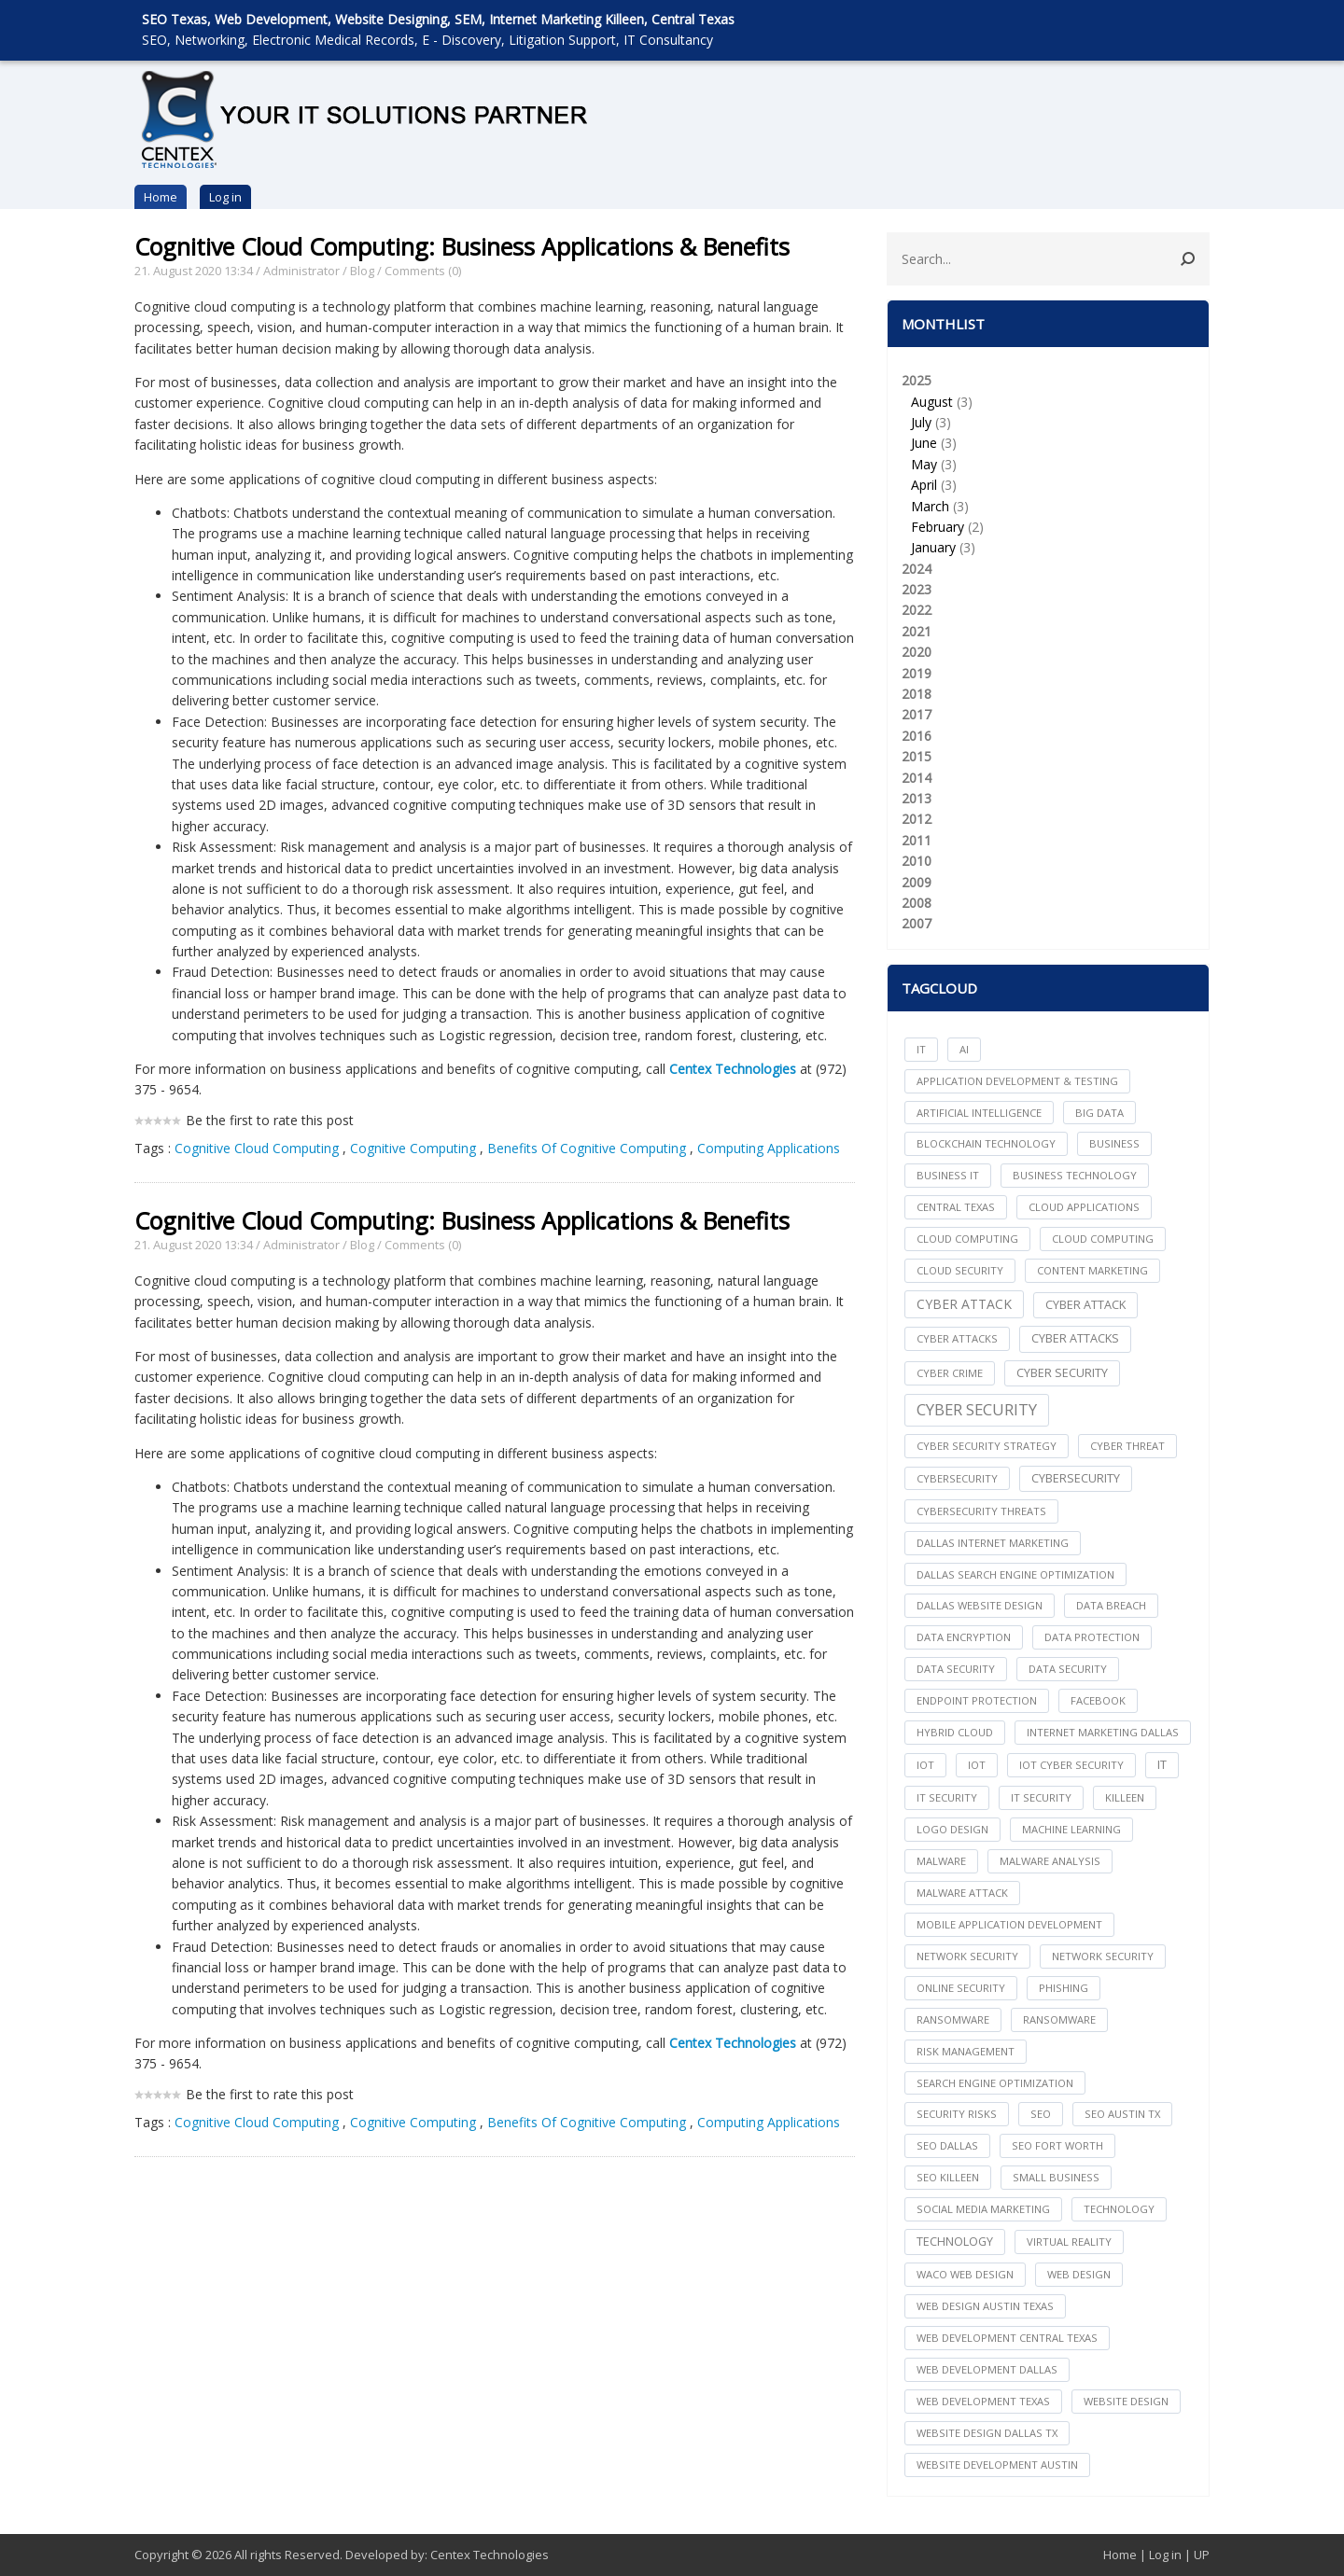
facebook (1098, 1700)
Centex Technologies (489, 2554)
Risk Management (966, 2051)
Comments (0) (423, 270)
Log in (225, 196)
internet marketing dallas (1103, 1732)
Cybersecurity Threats (981, 1511)
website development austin (997, 2465)
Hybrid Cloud (955, 1732)
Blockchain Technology (986, 1143)
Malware (941, 1861)
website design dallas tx (987, 2433)
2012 (916, 819)
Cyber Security (977, 1409)
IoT (977, 1765)
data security (956, 1669)
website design (1126, 2401)
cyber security (1062, 1373)
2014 (916, 778)
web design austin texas (985, 2306)
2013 (916, 798)
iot (925, 1765)
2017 (916, 714)
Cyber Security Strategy (987, 1446)
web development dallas (987, 2369)
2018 (916, 694)
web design (1079, 2274)
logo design (952, 1829)
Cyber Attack (964, 1304)
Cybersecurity (1075, 1478)
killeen (1124, 1797)
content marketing (1092, 1270)
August (932, 402)
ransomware (953, 2019)
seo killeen (948, 2177)
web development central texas (1007, 2338)
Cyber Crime (950, 1373)
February (937, 527)
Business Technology (1075, 1175)
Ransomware (1059, 2019)
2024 (916, 569)
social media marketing (983, 2209)
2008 (916, 903)
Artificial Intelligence (979, 1113)
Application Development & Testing (1017, 1081)
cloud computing (967, 1239)
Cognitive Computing (413, 1148)
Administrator (301, 270)
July (921, 422)
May (924, 464)
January (933, 547)
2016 (916, 736)
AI (964, 1049)
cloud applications (1084, 1207)
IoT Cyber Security (1071, 1765)
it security (947, 1797)
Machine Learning (1071, 1829)
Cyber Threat (1127, 1446)
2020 (916, 652)
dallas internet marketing (993, 1543)
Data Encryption (964, 1637)
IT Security (1041, 1797)
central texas (956, 1207)
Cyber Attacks (1075, 1338)
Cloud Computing (1103, 1239)
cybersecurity (957, 1478)
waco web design (965, 2274)
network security (967, 1956)
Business (1114, 1143)
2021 (916, 631)
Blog (362, 270)
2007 (916, 923)
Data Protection (1092, 1637)
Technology (955, 2241)
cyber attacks (957, 1338)
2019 (916, 673)
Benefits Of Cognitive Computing (586, 1148)
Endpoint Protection (977, 1700)
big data (1099, 1113)
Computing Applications (768, 1148)
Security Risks (957, 2114)
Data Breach (1111, 1605)
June (924, 443)
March (930, 506)
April (924, 485)
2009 (916, 882)
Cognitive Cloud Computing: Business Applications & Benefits (462, 246)
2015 (916, 756)
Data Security (1068, 1669)
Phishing (1063, 1988)
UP (1202, 2554)
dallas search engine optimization (1015, 1574)
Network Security (1103, 1956)
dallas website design (980, 1605)
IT (921, 1049)
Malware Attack (962, 1893)
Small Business (1056, 2177)
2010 (916, 861)
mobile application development (1009, 1924)
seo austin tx (1122, 2114)
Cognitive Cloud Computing (257, 1148)
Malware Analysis (1050, 1861)
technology (1119, 2209)
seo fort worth (1057, 2145)
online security (961, 1988)
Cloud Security (960, 1270)
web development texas (983, 2401)
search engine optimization (995, 2083)
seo (1040, 2114)
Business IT (948, 1175)
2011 (916, 840)
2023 (916, 589)
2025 (1048, 465)
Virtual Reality (1069, 2242)
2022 (916, 610)
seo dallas (947, 2145)
